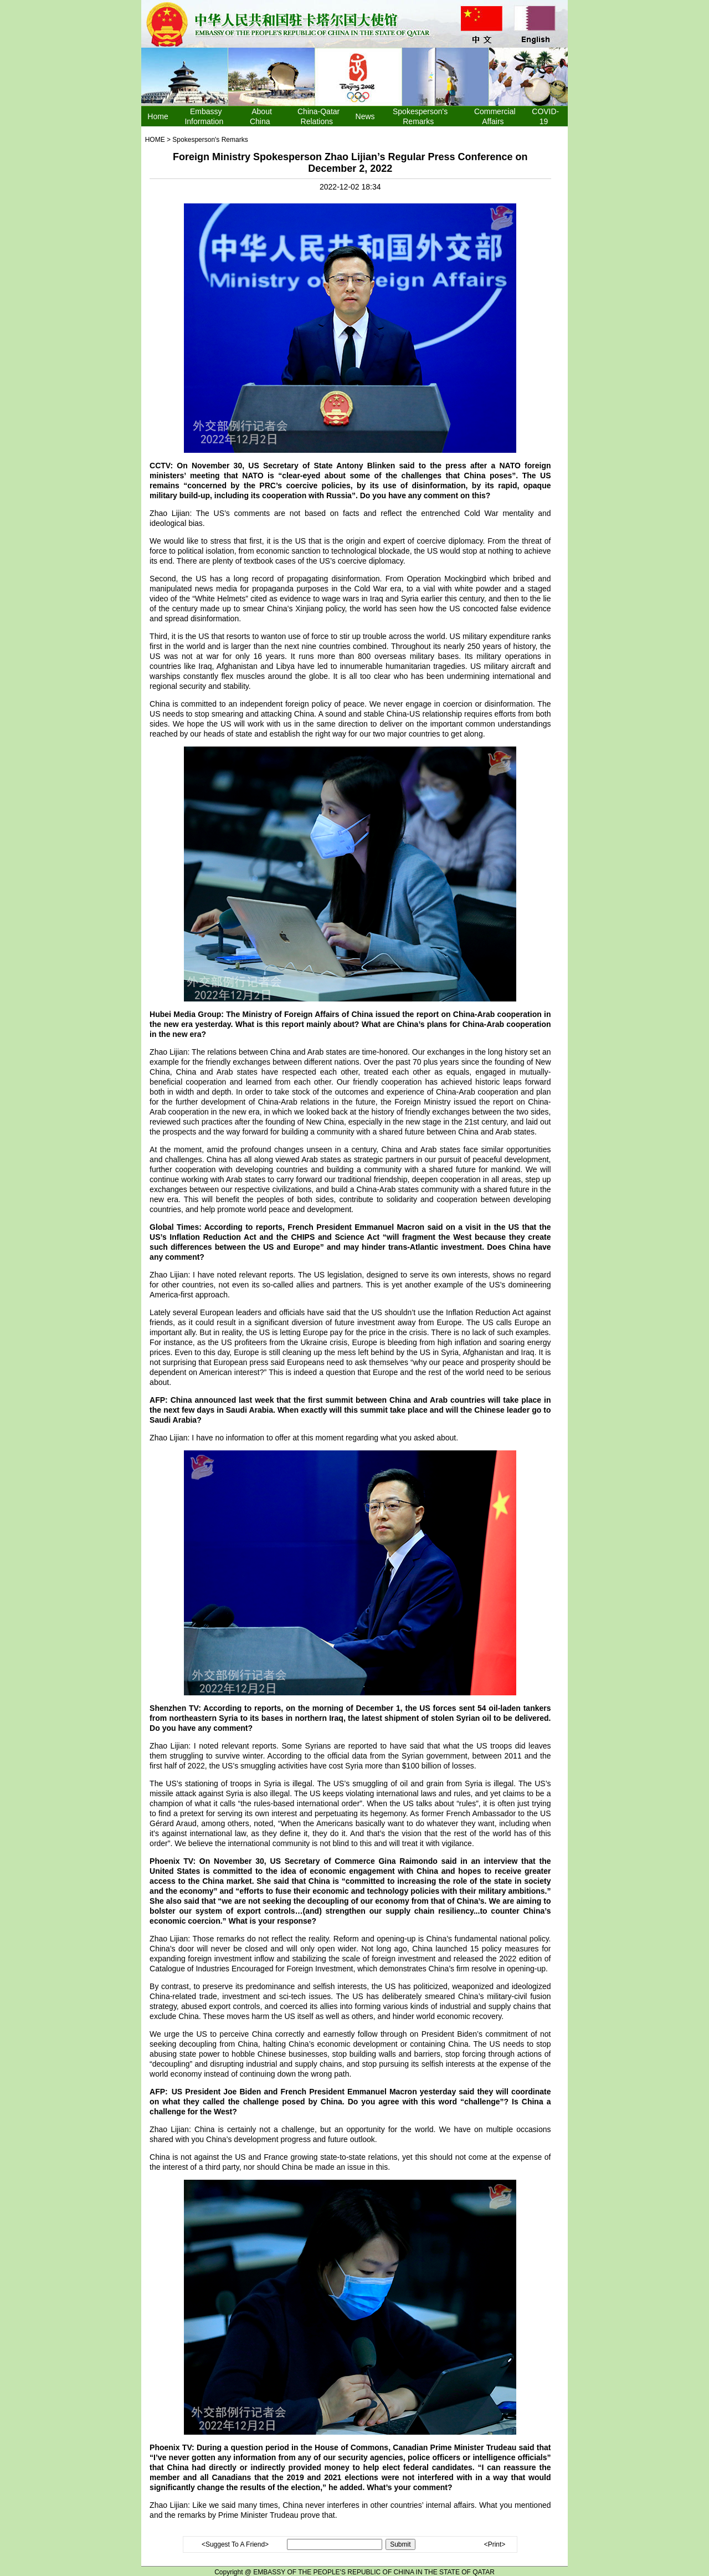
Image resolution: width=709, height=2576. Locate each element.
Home (157, 116)
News (365, 116)
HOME (155, 140)
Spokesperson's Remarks (210, 140)
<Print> (495, 2544)
